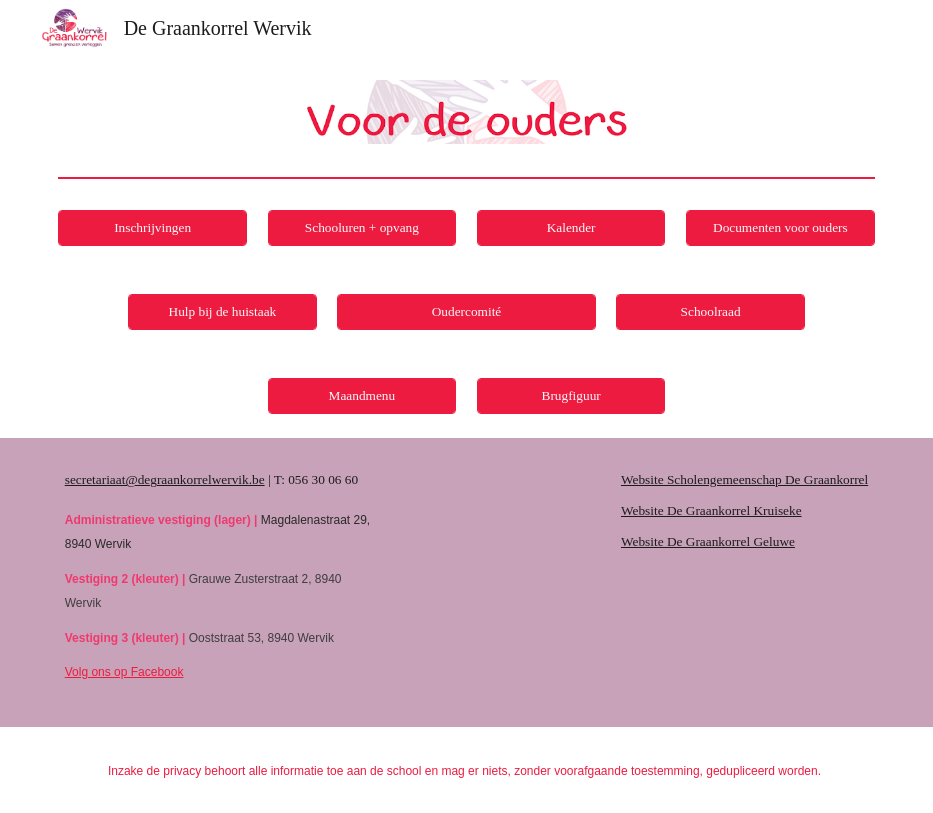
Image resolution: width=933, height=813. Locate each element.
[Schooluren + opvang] (362, 228)
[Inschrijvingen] (152, 228)
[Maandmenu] (362, 396)
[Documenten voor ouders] (780, 228)
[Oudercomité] (466, 312)
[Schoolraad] (710, 312)
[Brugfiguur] (571, 396)
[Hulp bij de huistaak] (222, 312)
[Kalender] (571, 228)
